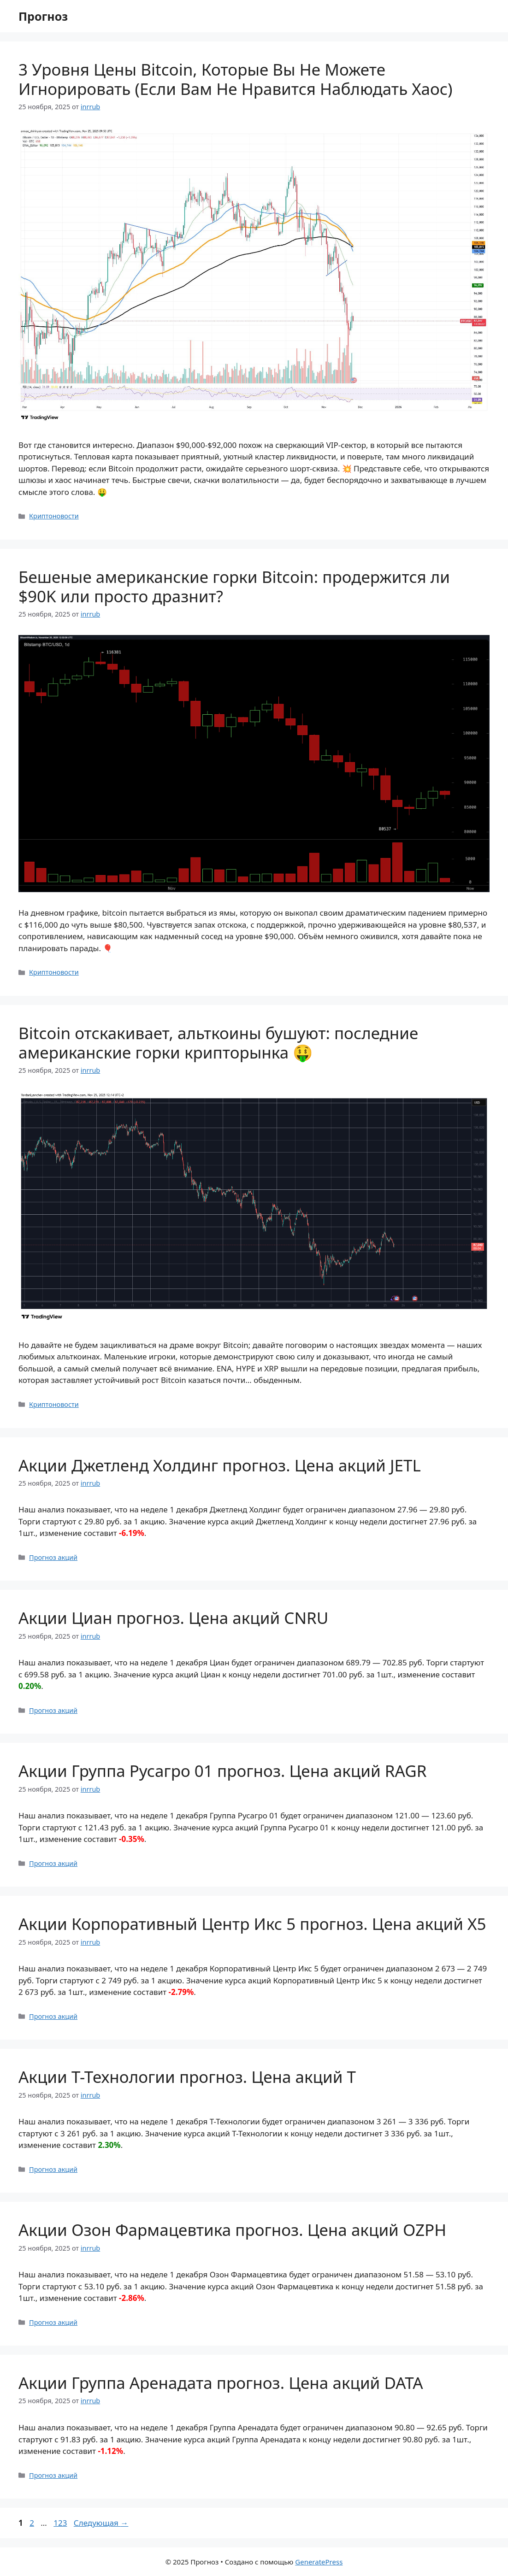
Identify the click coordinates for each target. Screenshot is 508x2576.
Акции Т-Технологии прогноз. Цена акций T (187, 2077)
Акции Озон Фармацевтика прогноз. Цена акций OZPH (232, 2230)
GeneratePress (319, 2561)
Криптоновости (54, 516)
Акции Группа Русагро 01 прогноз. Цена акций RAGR (222, 1771)
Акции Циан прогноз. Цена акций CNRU (173, 1618)
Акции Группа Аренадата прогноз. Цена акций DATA (220, 2383)
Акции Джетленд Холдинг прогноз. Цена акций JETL (219, 1465)
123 (61, 2522)
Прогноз (43, 16)
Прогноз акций (53, 1557)
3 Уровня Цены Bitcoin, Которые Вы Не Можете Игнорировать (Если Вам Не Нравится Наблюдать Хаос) (235, 79)
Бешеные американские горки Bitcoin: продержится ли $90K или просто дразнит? (234, 586)
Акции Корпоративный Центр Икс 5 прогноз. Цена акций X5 (252, 1924)
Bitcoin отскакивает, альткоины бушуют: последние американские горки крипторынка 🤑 (218, 1042)
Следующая (101, 2522)
